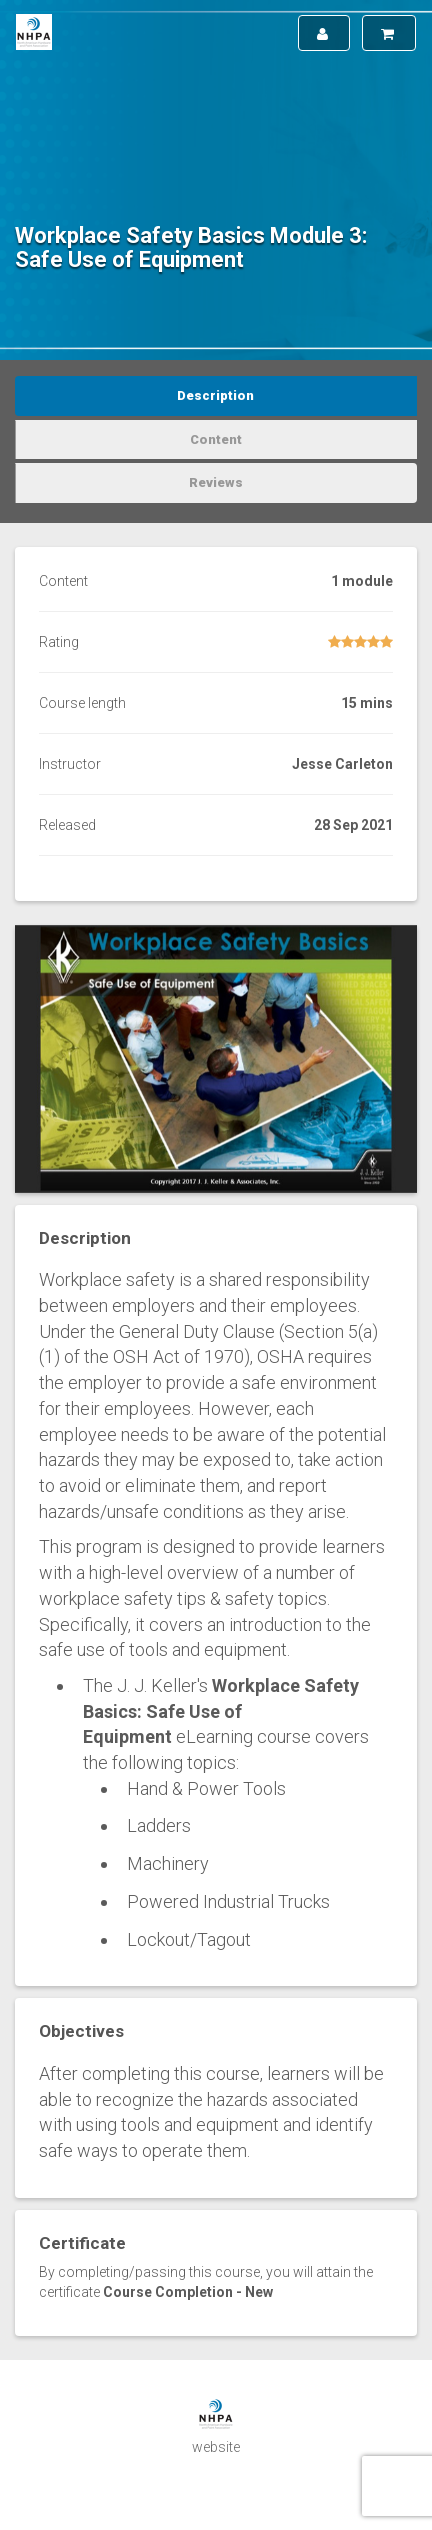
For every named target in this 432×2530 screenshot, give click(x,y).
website (216, 2447)
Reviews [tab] (216, 482)
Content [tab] (216, 439)
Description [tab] (215, 395)
